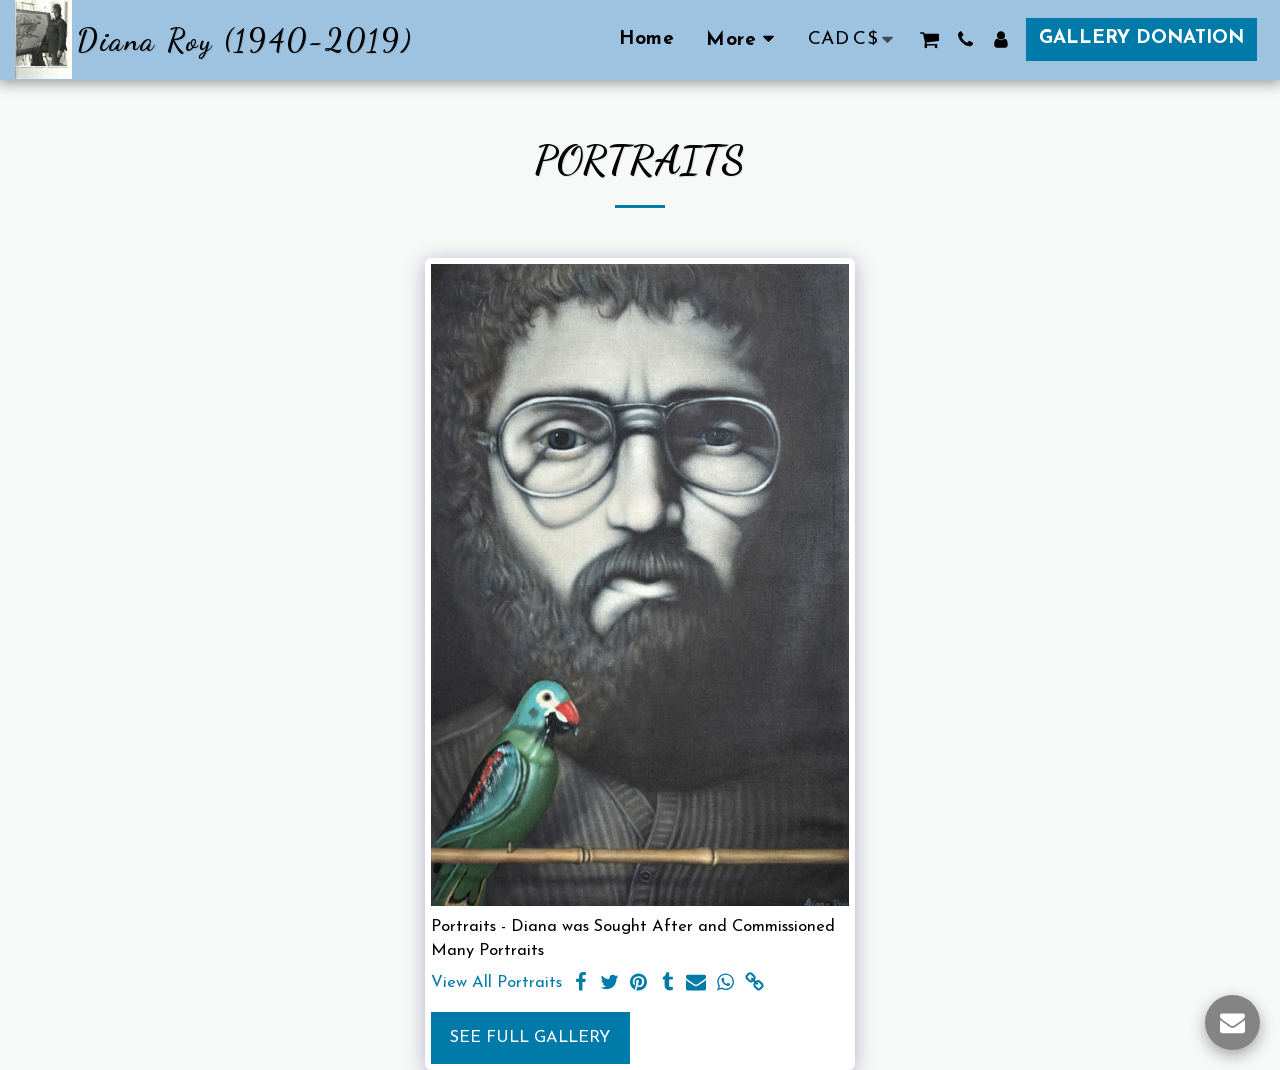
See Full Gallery (530, 1038)
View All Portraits (496, 983)
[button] (929, 39)
